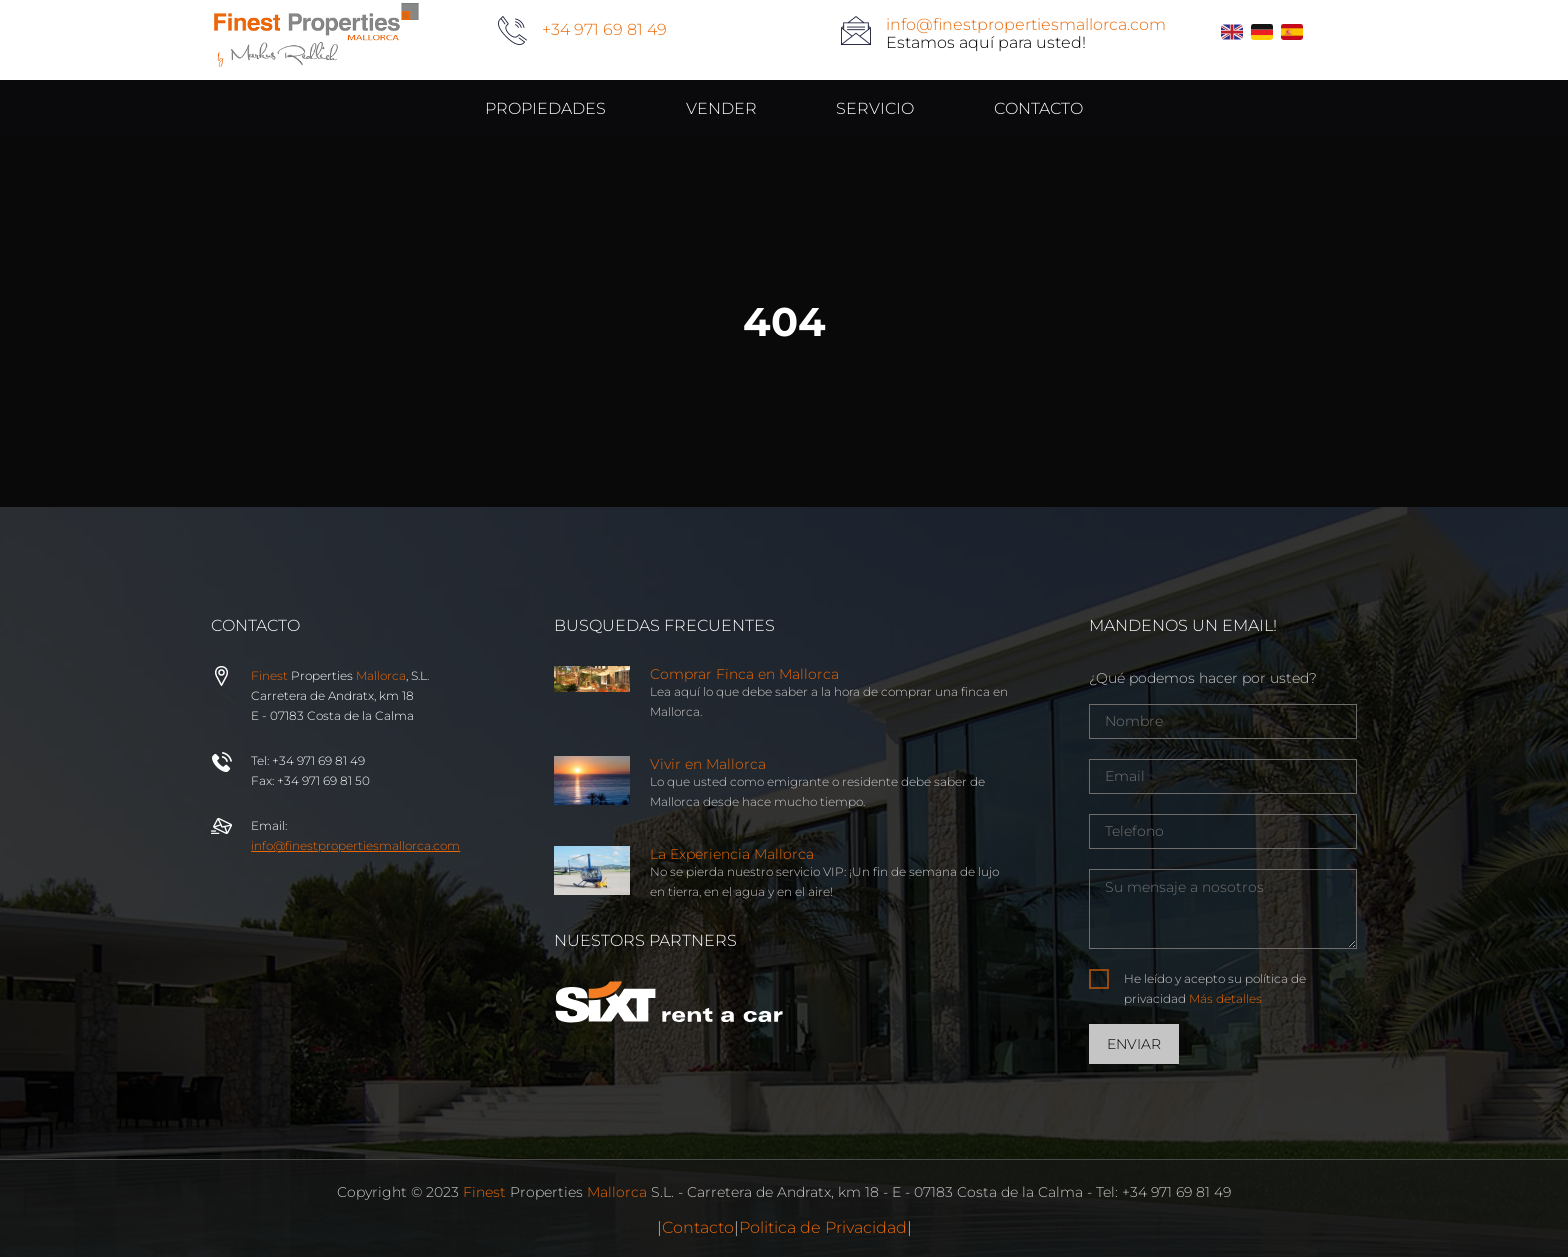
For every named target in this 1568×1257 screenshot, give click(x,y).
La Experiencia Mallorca (732, 854)
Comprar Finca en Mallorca (744, 674)
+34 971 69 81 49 (604, 29)
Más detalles (1225, 998)
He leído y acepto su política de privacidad (1215, 988)
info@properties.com (355, 845)
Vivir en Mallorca (708, 764)
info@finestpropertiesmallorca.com (1026, 25)
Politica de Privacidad (823, 1227)
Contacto (698, 1227)
